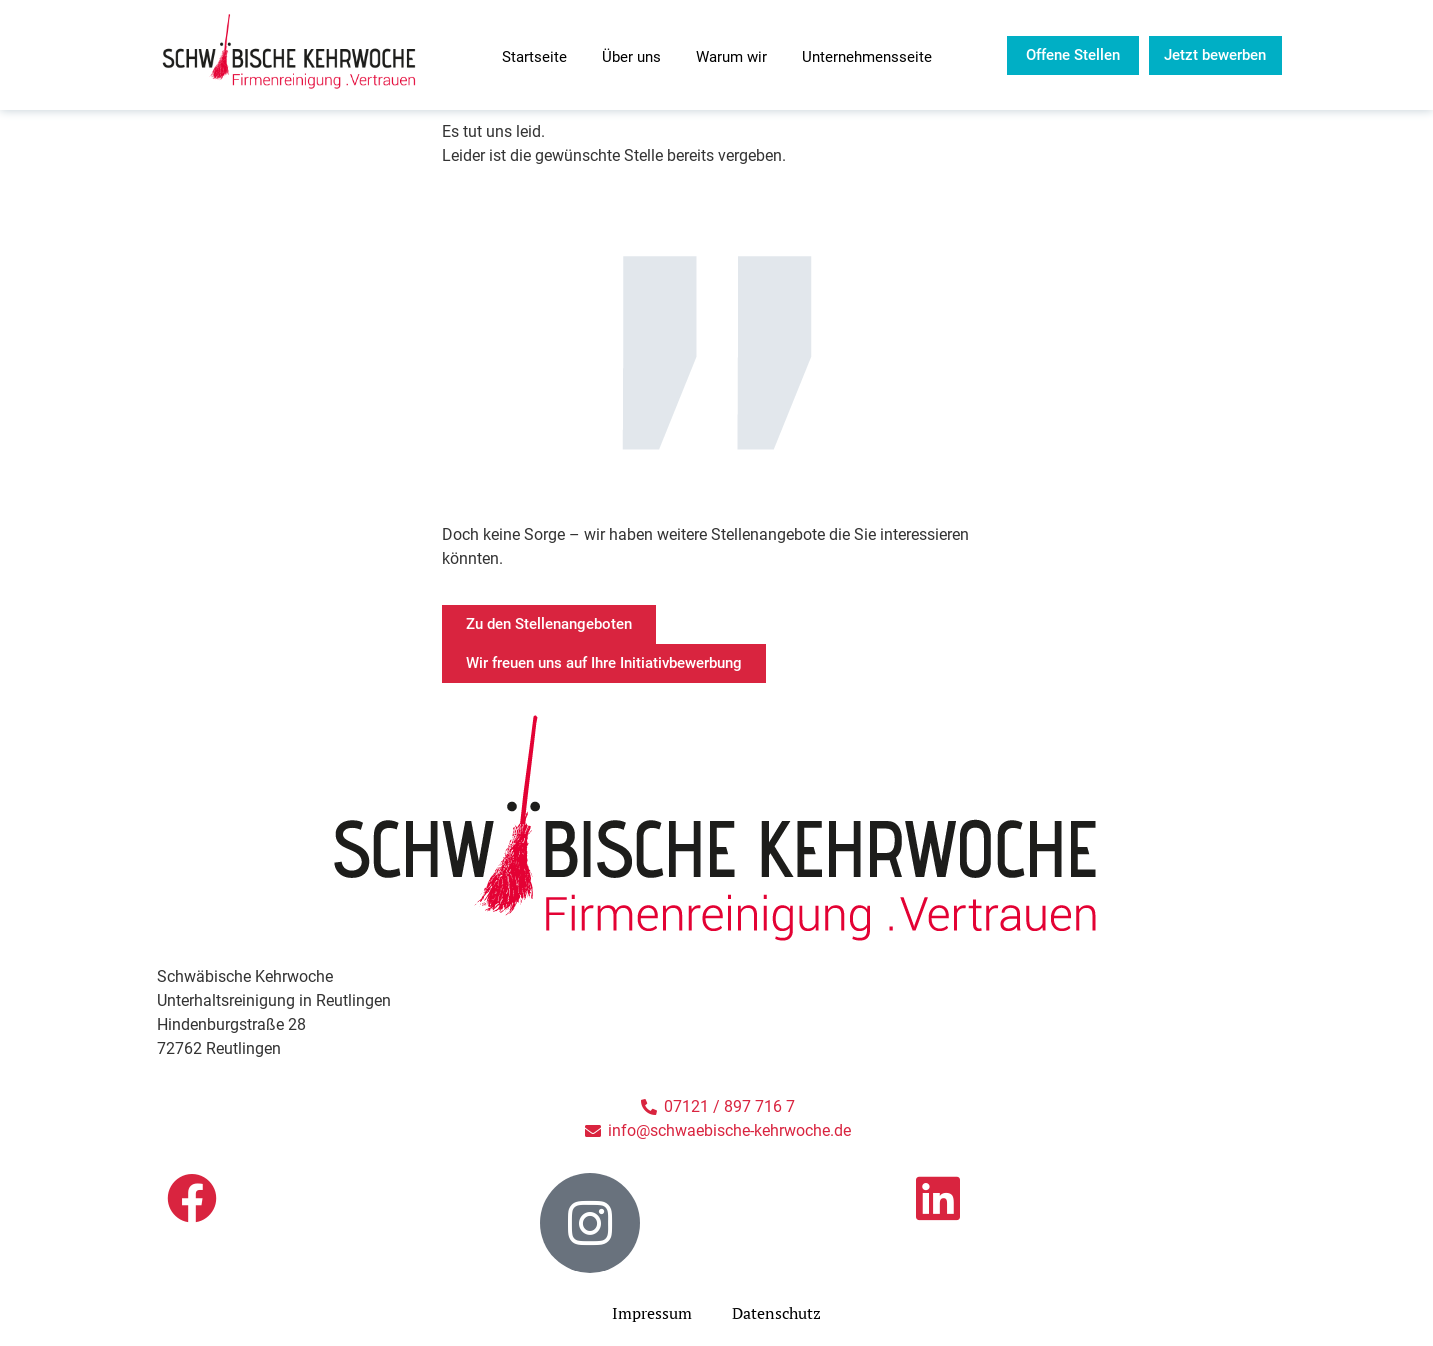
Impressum (652, 1313)
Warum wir (731, 57)
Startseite (534, 57)
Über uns (631, 57)
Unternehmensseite (867, 57)
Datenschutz (776, 1313)
